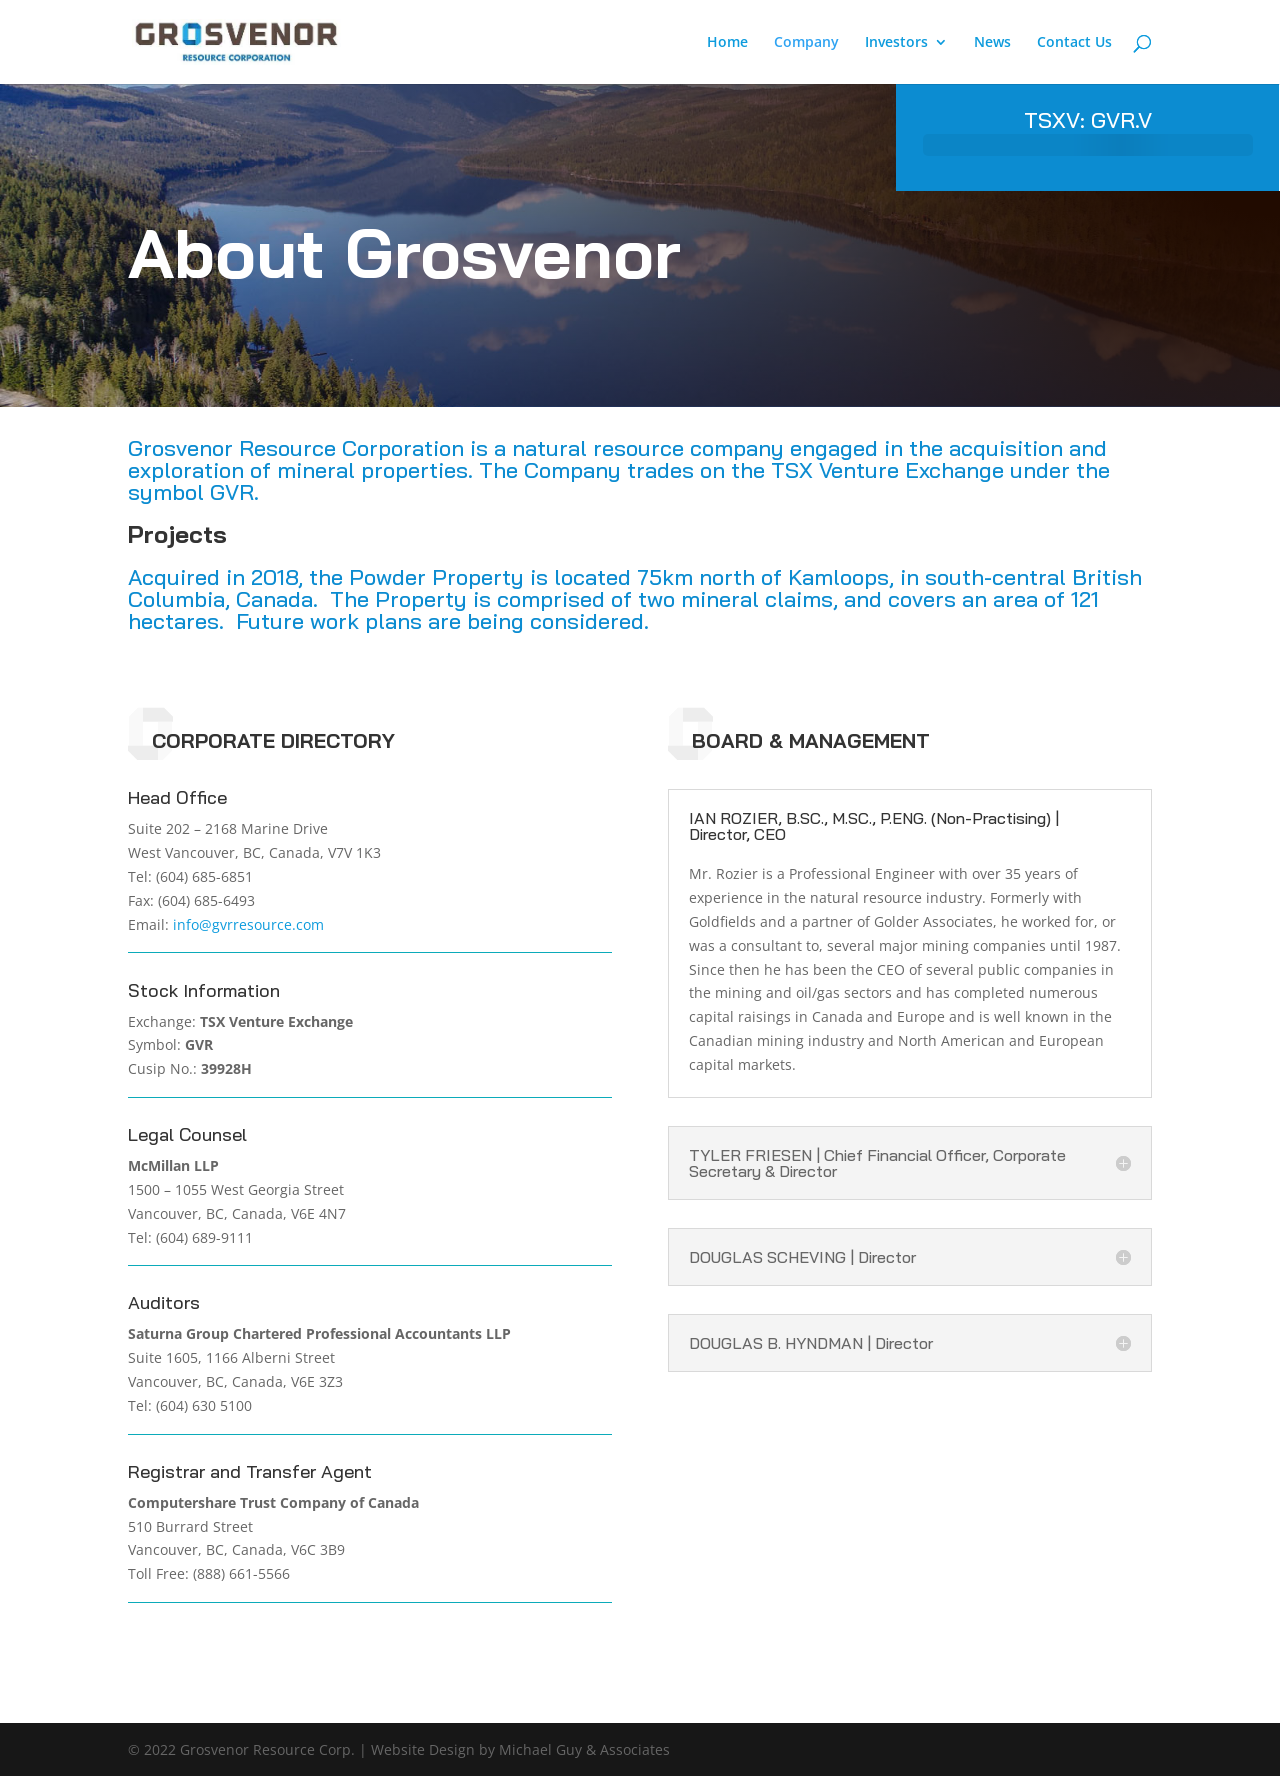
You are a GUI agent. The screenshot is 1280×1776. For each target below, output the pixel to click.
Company (806, 43)
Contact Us (1074, 43)
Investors (896, 43)
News (992, 43)
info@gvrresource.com (248, 924)
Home (727, 43)
